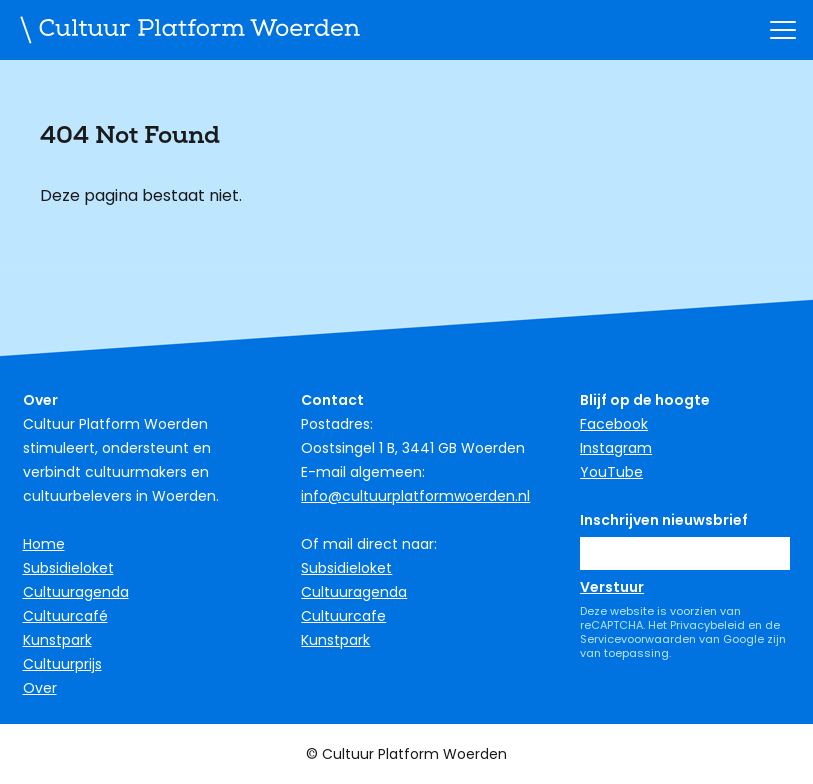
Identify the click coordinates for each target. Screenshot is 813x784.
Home (44, 544)
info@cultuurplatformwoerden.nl (415, 496)
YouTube (611, 472)
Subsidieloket (68, 568)
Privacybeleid (707, 625)
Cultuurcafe (343, 616)
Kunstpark (57, 640)
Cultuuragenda (76, 592)
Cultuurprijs (62, 664)
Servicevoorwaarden (638, 639)
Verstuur (612, 587)
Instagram (616, 448)
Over (40, 688)
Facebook (614, 424)
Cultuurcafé (65, 616)
